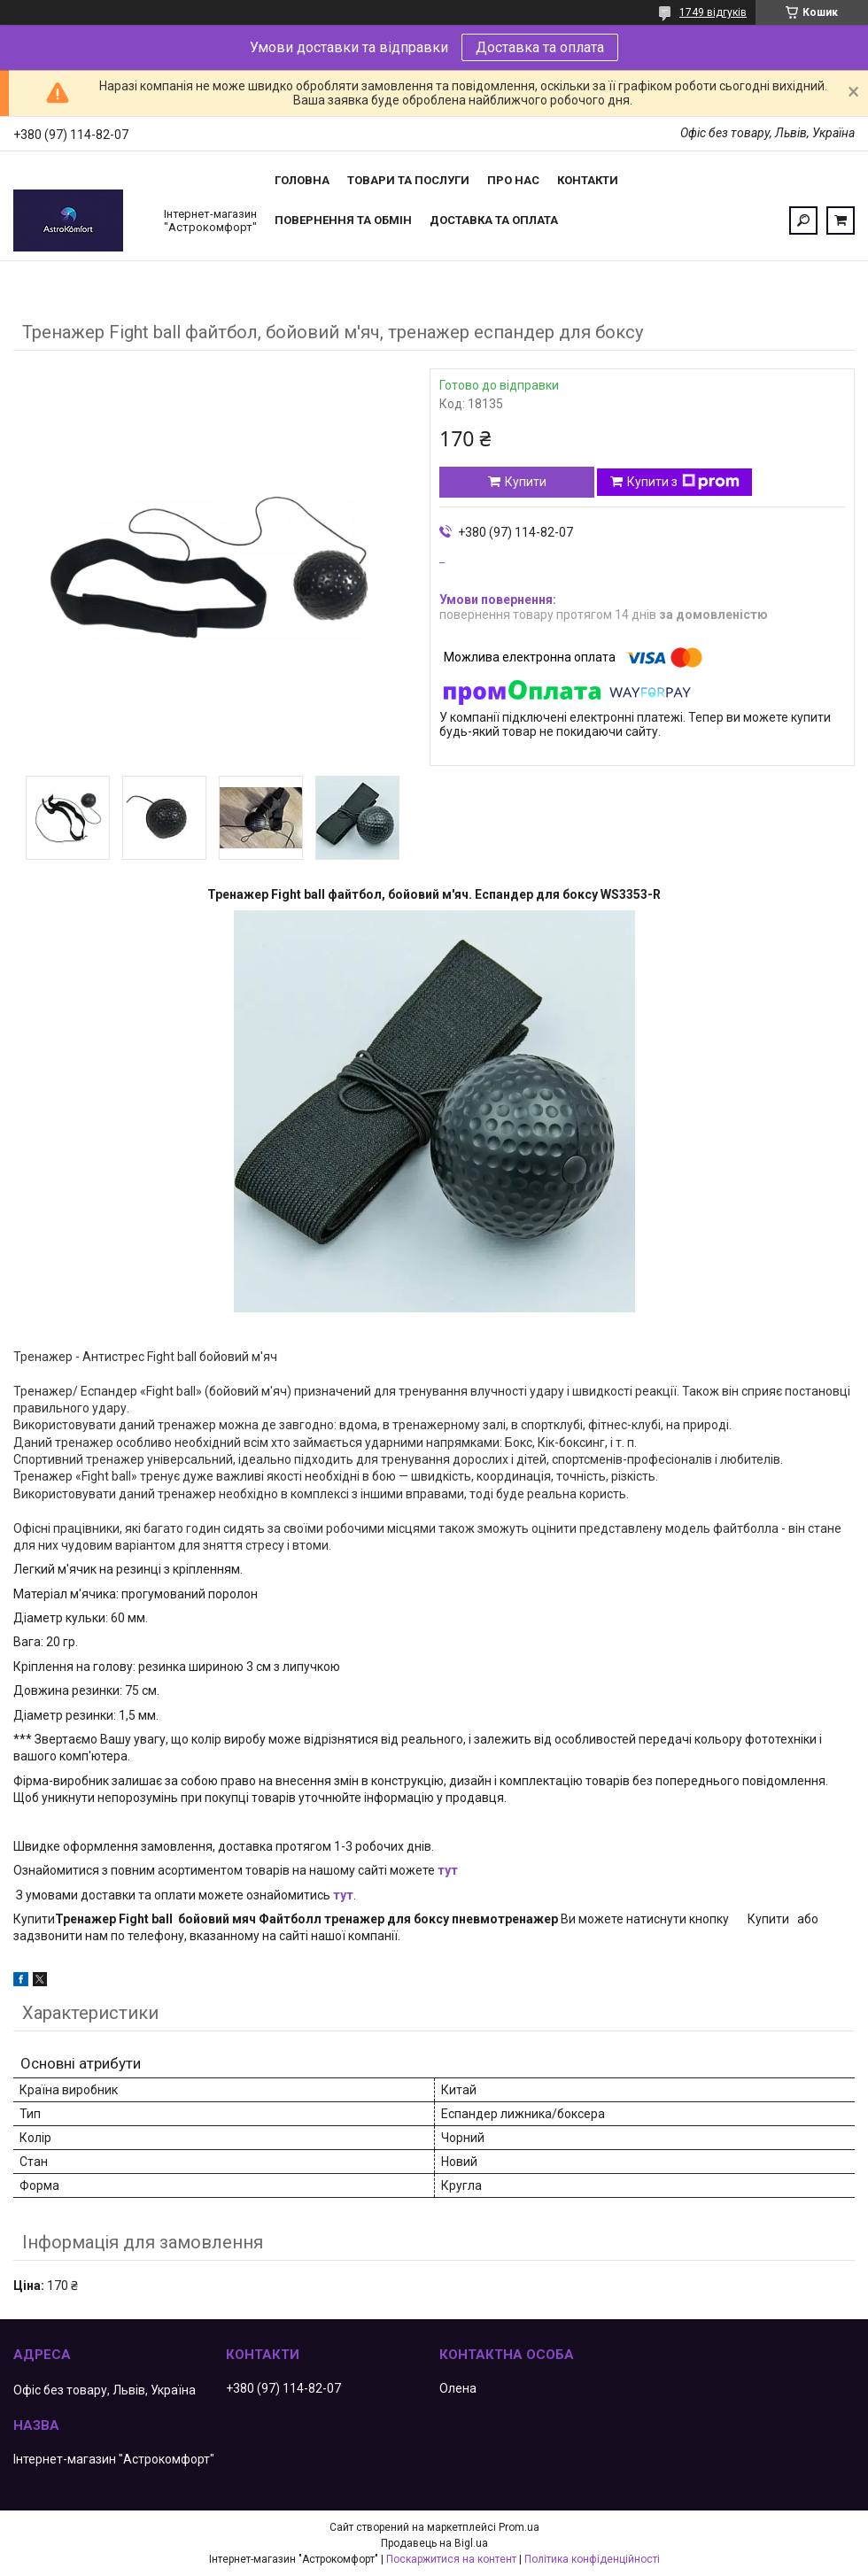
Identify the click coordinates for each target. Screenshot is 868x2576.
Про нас (513, 180)
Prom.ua (519, 2527)
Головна (302, 180)
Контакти (587, 180)
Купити (525, 482)
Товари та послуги (408, 180)
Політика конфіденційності (592, 2559)
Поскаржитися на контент (451, 2559)
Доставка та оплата (540, 47)
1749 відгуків (713, 12)
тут (448, 1870)
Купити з (683, 482)
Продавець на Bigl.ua (434, 2543)
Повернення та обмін (343, 220)
